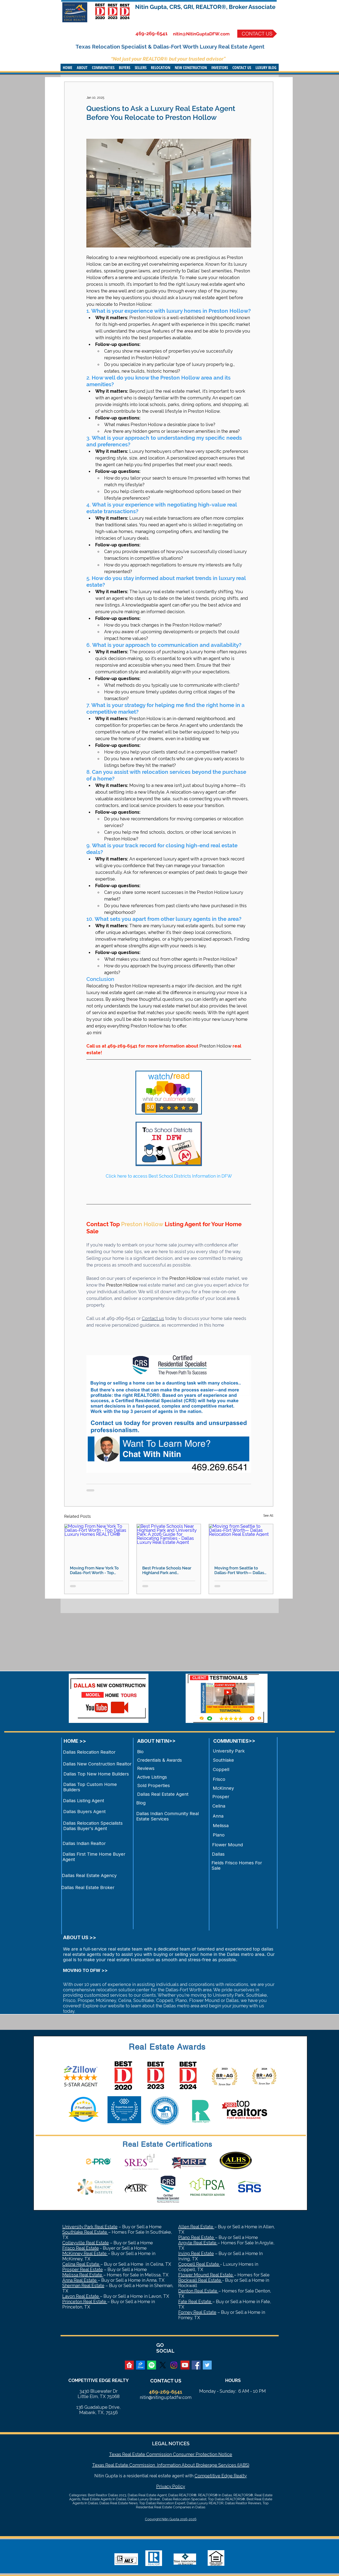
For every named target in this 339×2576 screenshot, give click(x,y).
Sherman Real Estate (83, 2285)
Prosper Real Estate (82, 2269)
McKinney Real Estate (85, 2253)
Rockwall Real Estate (200, 2280)
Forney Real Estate (197, 2312)
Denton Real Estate (198, 2291)
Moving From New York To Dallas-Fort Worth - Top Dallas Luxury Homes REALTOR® (94, 1570)
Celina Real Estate (81, 2264)
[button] (82, 67)
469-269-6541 (152, 33)
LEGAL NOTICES (170, 2443)
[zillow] (140, 2365)
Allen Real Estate (196, 2226)
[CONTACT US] (257, 34)
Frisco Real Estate (80, 2248)
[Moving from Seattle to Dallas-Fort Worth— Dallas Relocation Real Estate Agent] (241, 1542)
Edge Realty (233, 2475)
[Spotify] (151, 2365)
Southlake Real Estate (85, 2232)
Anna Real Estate (80, 2280)
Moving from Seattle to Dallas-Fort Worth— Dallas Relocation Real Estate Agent (239, 1570)
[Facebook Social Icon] (196, 2365)
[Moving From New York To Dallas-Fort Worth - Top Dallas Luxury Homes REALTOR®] (96, 1542)
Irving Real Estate (196, 2253)
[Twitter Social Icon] (207, 2365)
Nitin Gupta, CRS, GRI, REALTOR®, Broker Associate (205, 7)
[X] (162, 2365)
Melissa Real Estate (82, 2275)
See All (268, 1515)
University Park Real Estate (90, 2226)
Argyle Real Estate (197, 2242)
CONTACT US (165, 2381)
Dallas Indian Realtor (84, 1843)
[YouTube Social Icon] (185, 2365)
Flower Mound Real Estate (206, 2275)
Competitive (207, 2475)
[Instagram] (173, 2365)
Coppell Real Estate (199, 2264)
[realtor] (129, 2365)
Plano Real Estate (196, 2237)
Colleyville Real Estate (85, 2242)
